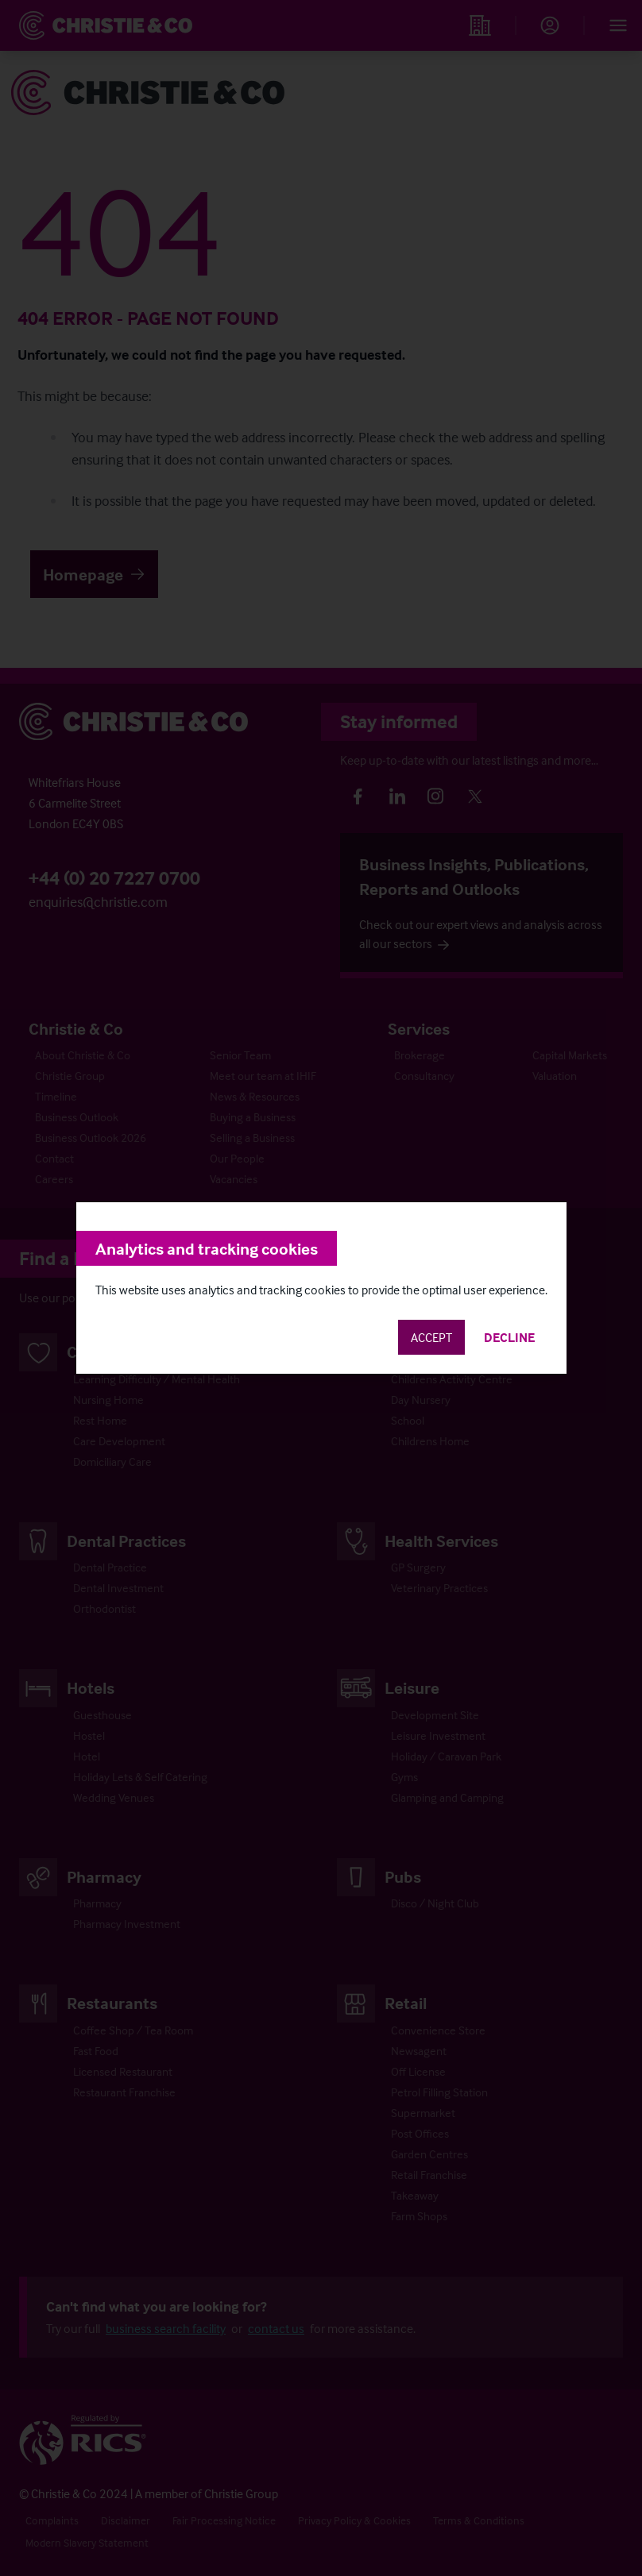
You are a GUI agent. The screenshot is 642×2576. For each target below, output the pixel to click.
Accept (431, 1337)
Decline (509, 1337)
